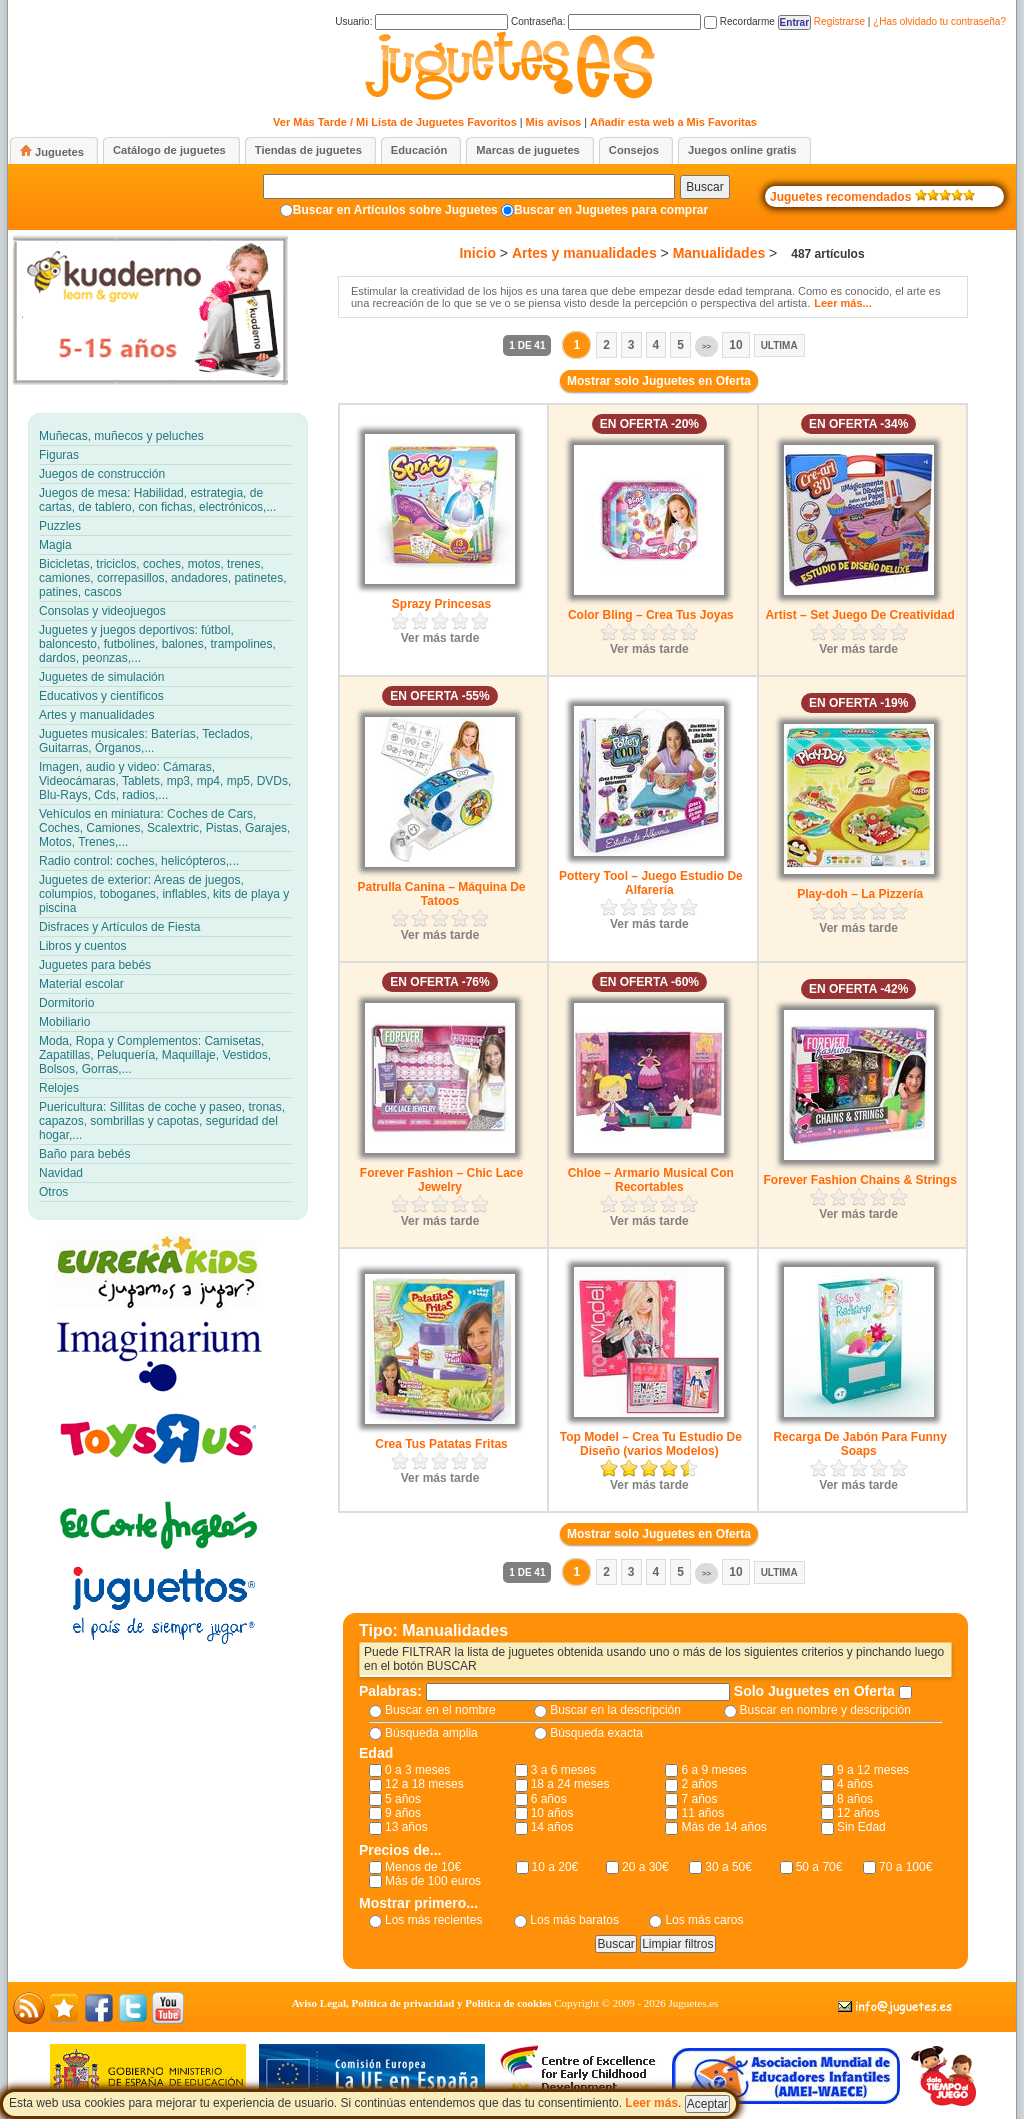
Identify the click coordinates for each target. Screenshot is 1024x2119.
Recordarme (739, 21)
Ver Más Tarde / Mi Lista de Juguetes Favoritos (395, 122)
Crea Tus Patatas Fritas (441, 1444)
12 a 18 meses (424, 1784)
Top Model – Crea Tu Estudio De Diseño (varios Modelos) (651, 1444)
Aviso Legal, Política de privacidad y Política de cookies (422, 2003)
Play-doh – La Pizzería (860, 894)
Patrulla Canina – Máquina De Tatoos (441, 894)
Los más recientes (433, 1920)
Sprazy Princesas (441, 604)
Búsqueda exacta (596, 1733)
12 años (858, 1813)
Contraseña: (606, 21)
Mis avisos (554, 122)
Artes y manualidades (584, 253)
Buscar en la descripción (615, 1710)
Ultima (779, 345)
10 (735, 345)
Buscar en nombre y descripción (825, 1710)
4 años (855, 1784)
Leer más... (842, 303)
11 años (702, 1813)
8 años (855, 1799)
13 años (406, 1827)
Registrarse (839, 21)
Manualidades (719, 253)
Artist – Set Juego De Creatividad (859, 615)
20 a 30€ (645, 1867)
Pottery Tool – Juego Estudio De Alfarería (651, 883)
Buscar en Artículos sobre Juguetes (395, 210)
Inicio (477, 253)
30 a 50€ (728, 1867)
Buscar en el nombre (440, 1710)
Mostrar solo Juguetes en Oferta (659, 381)
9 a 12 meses (873, 1770)
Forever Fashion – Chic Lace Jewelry (441, 1180)
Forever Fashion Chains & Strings (859, 1180)
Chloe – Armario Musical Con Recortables (651, 1180)
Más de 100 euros (433, 1881)
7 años (699, 1799)
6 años (549, 1799)
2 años (699, 1784)
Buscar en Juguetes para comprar (611, 210)
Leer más (651, 2103)
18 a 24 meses (570, 1784)
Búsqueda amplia (431, 1733)
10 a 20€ (555, 1867)
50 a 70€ (819, 1867)
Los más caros (704, 1920)
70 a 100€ (905, 1867)
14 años (552, 1827)
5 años (403, 1799)
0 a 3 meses (417, 1770)
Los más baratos (574, 1920)
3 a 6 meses (563, 1770)
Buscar (704, 187)
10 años (552, 1813)
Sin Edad (861, 1827)
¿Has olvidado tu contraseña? (939, 21)
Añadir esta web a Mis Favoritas (673, 122)
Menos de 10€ (423, 1867)
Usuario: (421, 21)
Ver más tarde (440, 638)
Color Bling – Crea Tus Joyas (651, 615)
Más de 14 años (723, 1827)
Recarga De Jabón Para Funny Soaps (859, 1444)
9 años (403, 1813)
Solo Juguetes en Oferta (816, 1691)
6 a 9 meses (713, 1770)
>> (706, 346)
